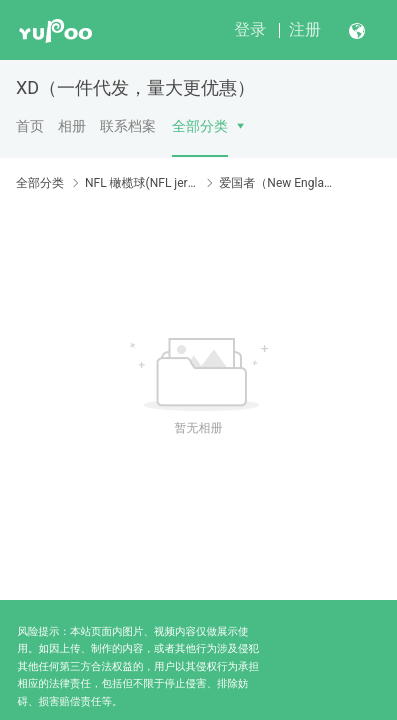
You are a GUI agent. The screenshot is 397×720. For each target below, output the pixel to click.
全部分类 (200, 126)
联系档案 (128, 126)
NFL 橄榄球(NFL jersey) (141, 183)
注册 (305, 29)
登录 (250, 29)
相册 (72, 126)
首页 (30, 126)
